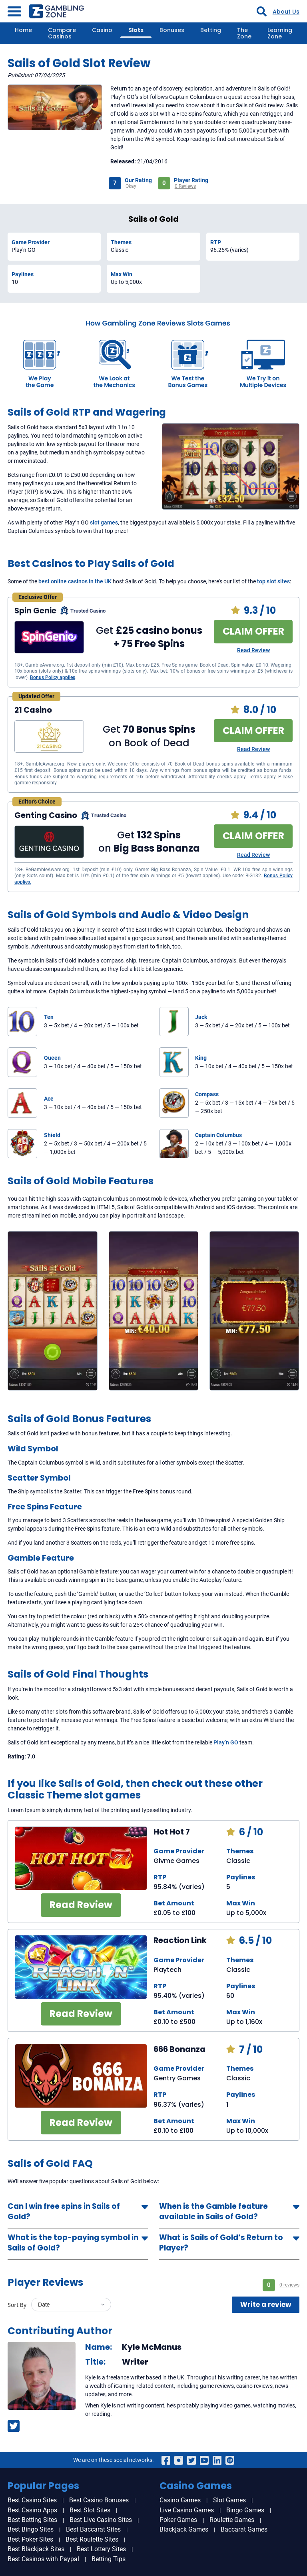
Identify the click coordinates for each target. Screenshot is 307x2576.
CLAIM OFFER (253, 631)
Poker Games (178, 2520)
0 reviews (289, 2285)
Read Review (253, 650)
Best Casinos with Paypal (43, 2559)
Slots (136, 30)
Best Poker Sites (30, 2539)
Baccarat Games (244, 2529)
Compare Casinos (62, 33)
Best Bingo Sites (31, 2529)
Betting (210, 30)
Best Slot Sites (90, 2510)
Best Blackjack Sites (36, 2549)
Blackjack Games (183, 2529)
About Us (286, 12)
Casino (102, 30)
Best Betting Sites (32, 2520)
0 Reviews (185, 186)
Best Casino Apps (32, 2510)
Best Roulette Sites (92, 2539)
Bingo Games (245, 2510)
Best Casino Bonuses (99, 2500)
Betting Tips (109, 2559)
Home (23, 30)
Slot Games (229, 2500)
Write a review (265, 2304)
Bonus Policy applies (52, 677)
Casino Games (180, 2500)
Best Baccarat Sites (93, 2529)
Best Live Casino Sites (101, 2520)
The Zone (244, 33)
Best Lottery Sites (101, 2549)
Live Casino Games (186, 2510)
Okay (131, 186)
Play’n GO (225, 1742)
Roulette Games (231, 2520)
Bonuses (171, 30)
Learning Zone (279, 33)
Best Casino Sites (32, 2500)
